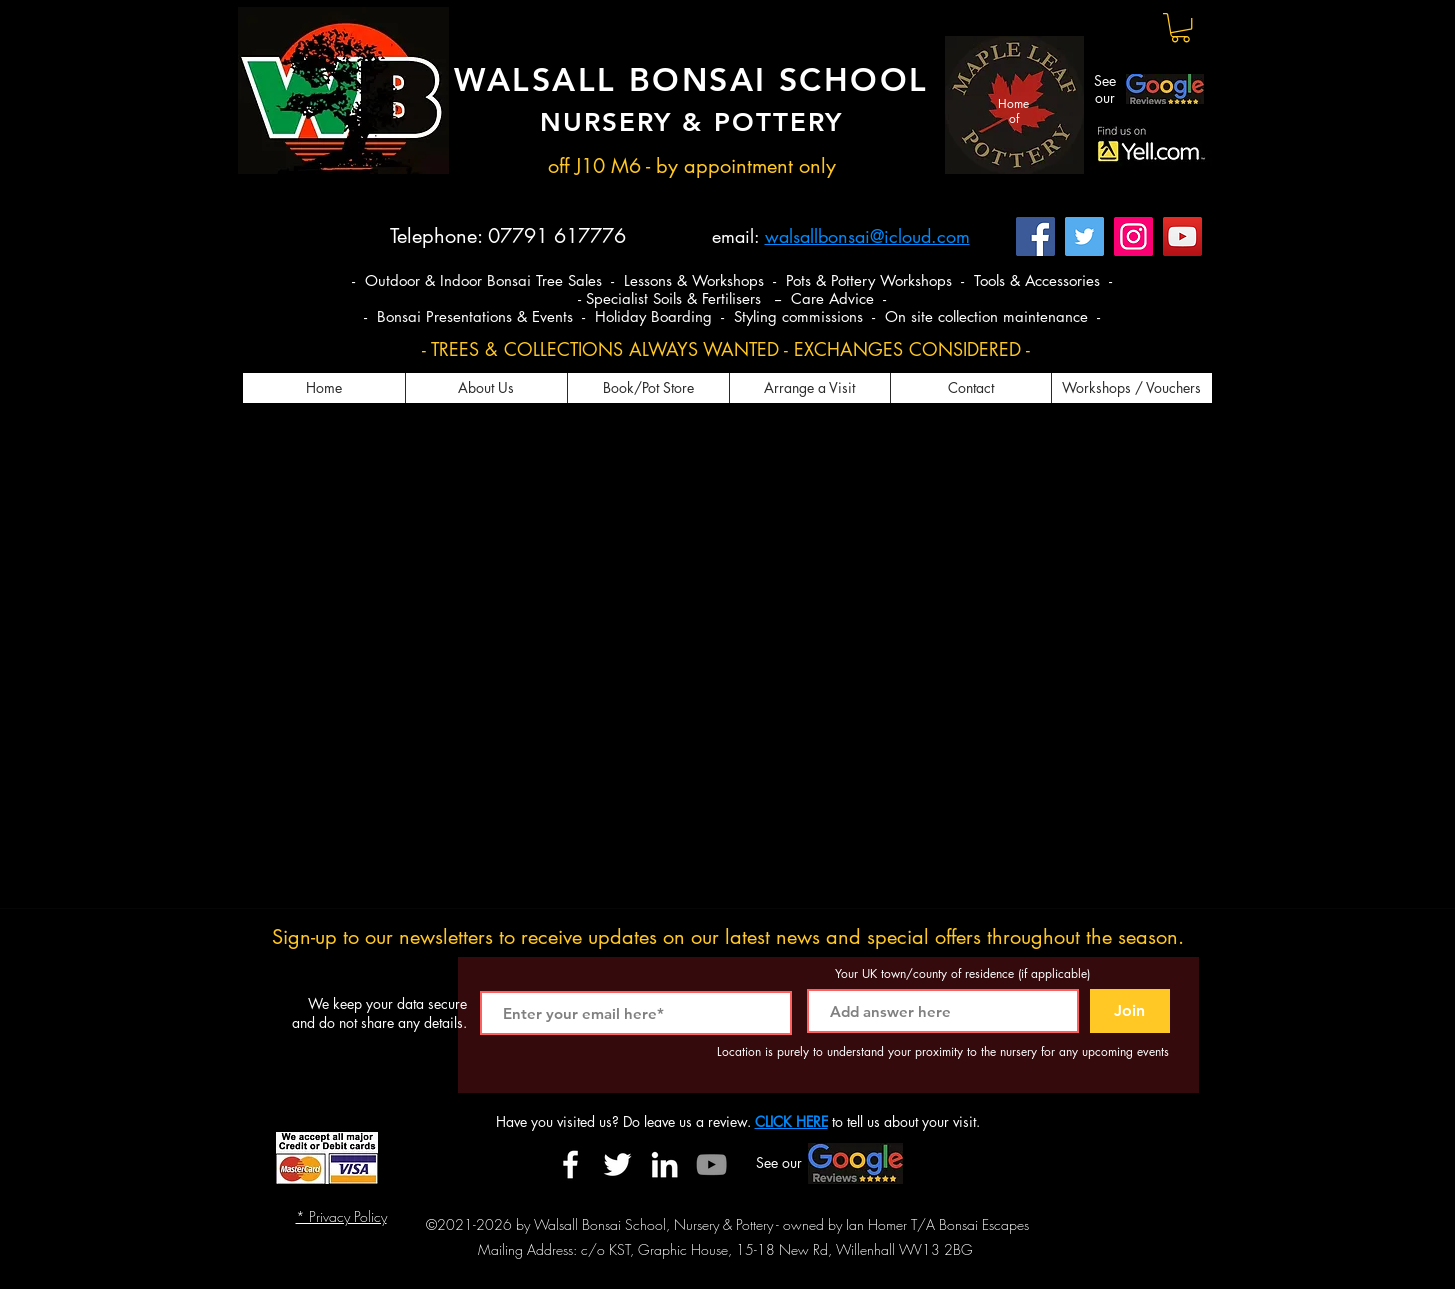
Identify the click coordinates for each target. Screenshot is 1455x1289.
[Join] (1130, 1011)
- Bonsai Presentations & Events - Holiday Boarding (540, 316)
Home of (1013, 110)
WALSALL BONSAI (616, 79)
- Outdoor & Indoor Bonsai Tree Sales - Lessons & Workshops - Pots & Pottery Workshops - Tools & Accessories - (732, 280)
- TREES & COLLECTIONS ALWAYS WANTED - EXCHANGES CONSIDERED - (726, 349)
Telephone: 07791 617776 (508, 236)
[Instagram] (1133, 236)
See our (1105, 89)
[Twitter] (1084, 236)
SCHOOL (854, 79)
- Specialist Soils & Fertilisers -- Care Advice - (732, 298)
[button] (1180, 27)
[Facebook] (1035, 236)
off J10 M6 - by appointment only (692, 166)
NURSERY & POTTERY (691, 122)
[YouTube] (1182, 236)
